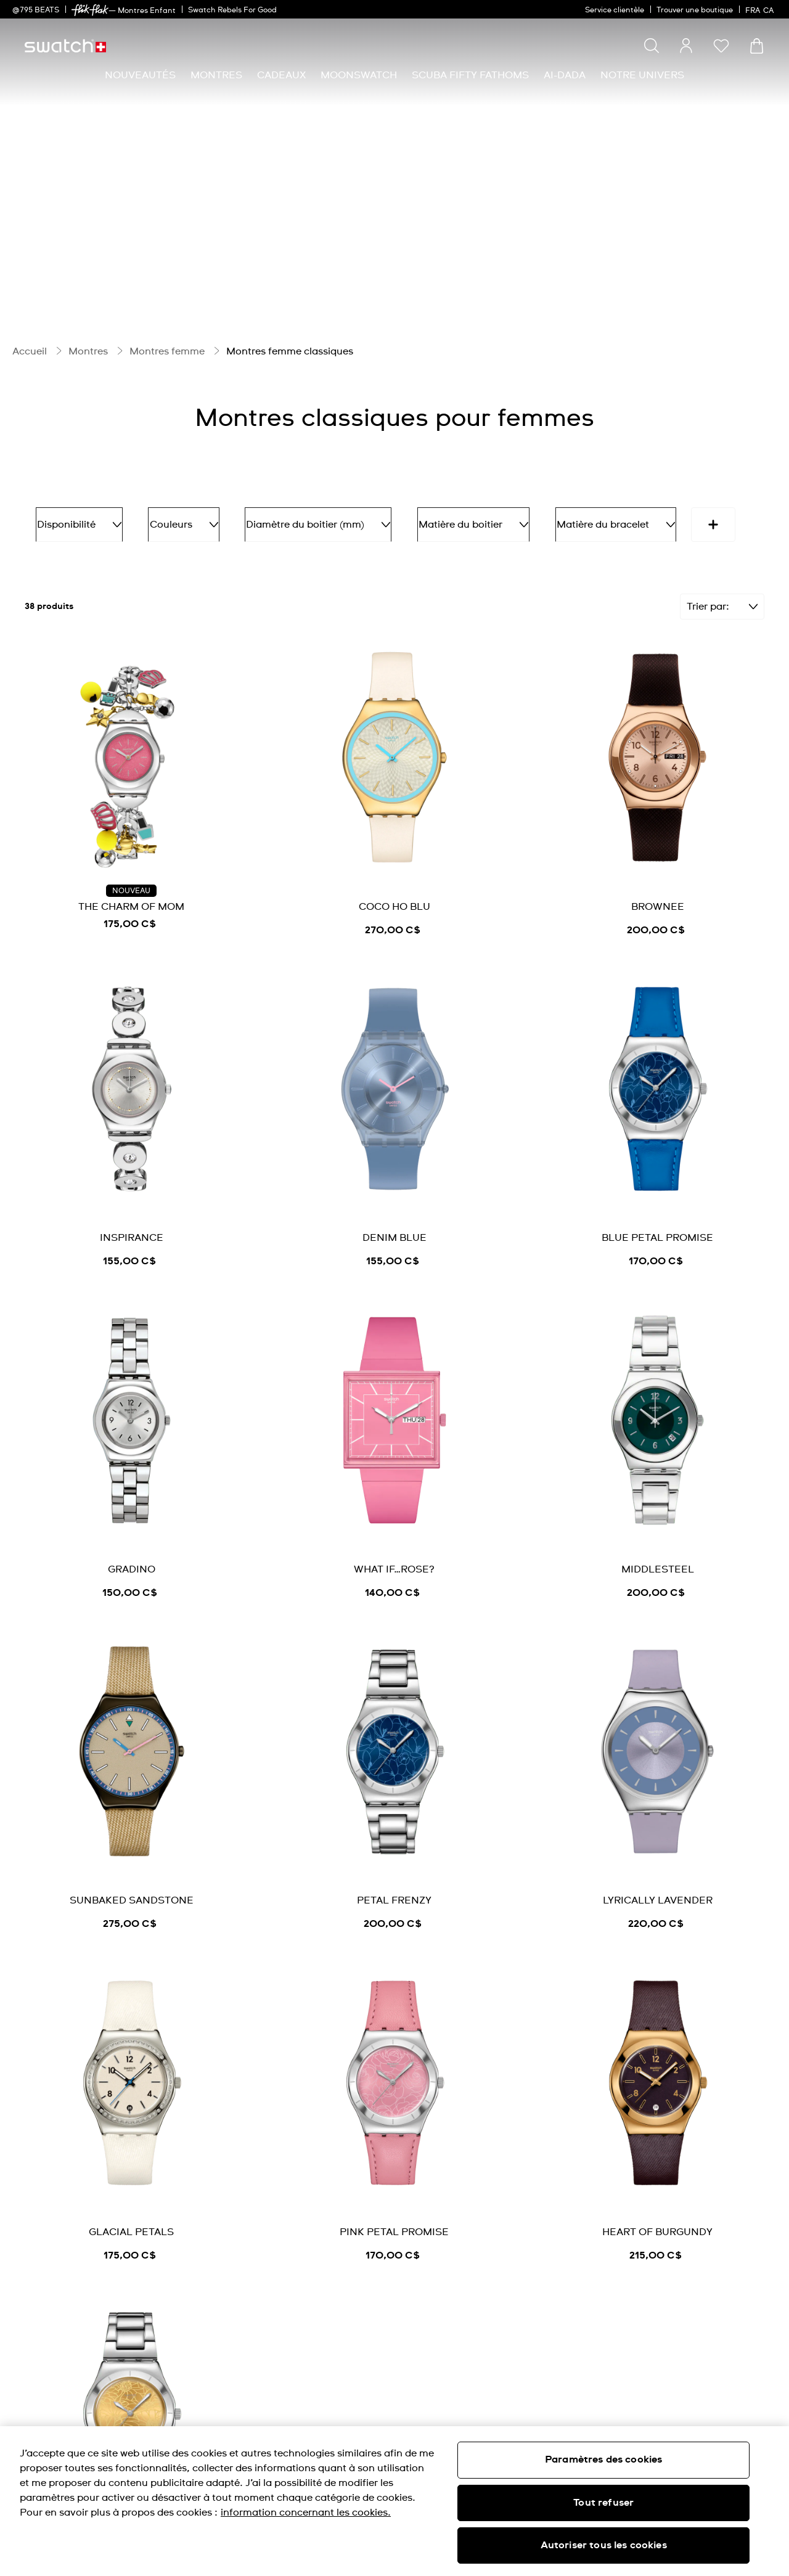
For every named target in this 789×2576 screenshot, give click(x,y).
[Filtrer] (722, 637)
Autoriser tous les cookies (604, 2545)
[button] (721, 46)
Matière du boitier (435, 520)
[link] (90, 10)
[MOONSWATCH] (359, 75)
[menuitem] (140, 75)
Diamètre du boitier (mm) (291, 520)
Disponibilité (73, 520)
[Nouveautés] (140, 75)
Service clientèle (614, 10)
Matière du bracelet (566, 520)
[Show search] (651, 45)
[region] (394, 2501)
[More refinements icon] (47, 559)
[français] (761, 9)
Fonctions (679, 520)
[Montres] (216, 75)
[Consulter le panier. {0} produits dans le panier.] (756, 46)
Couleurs (167, 520)
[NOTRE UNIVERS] (642, 75)
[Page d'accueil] (65, 46)
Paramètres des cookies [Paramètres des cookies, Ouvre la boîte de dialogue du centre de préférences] (604, 2459)
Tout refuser (603, 2503)
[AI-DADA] (565, 75)
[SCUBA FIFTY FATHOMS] (470, 75)
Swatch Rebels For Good (232, 10)
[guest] (686, 45)
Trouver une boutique (694, 10)
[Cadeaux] (281, 75)
